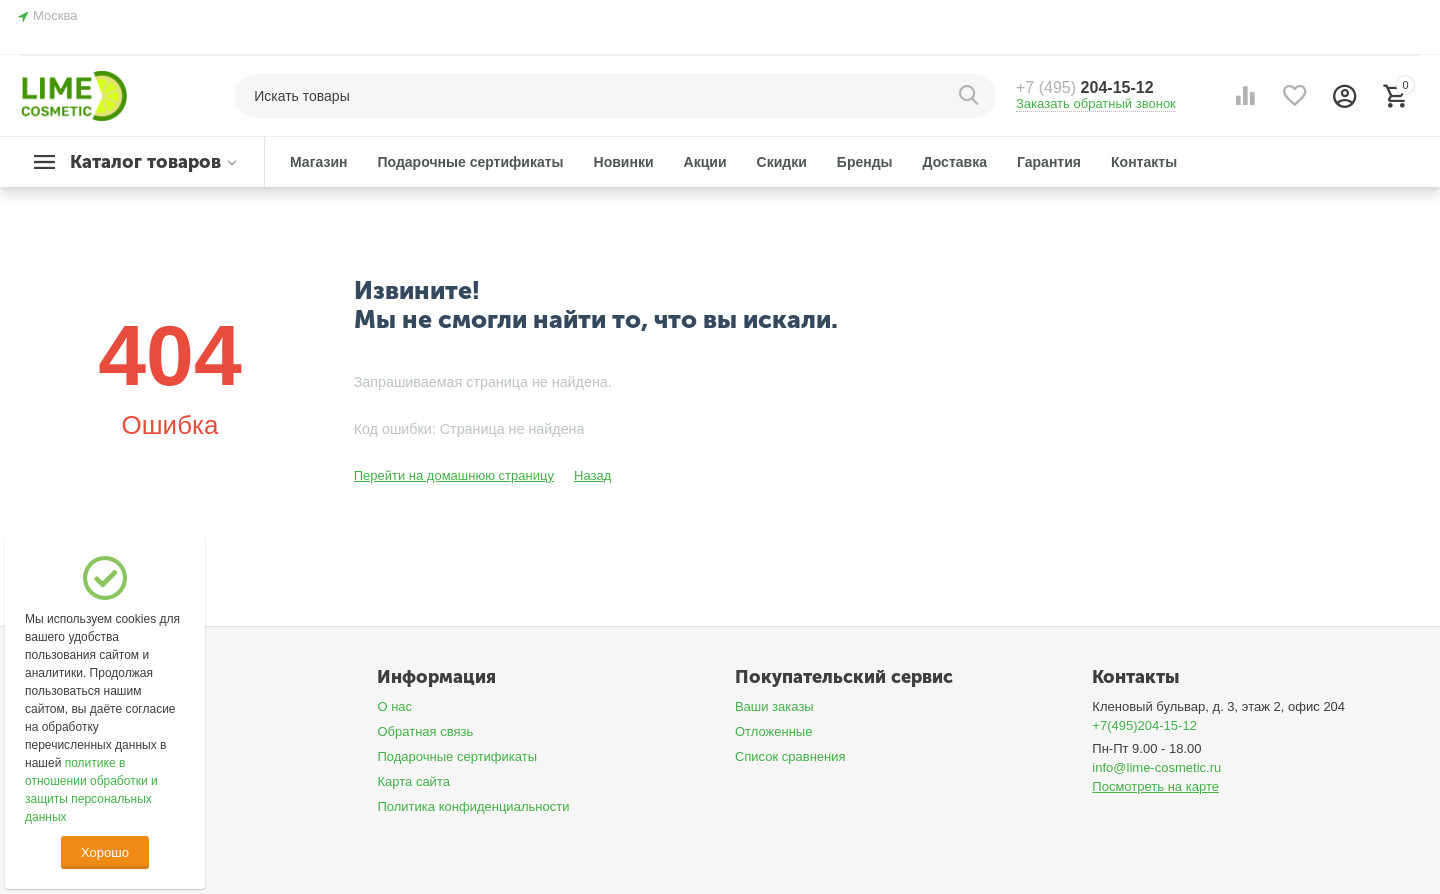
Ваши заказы (774, 706)
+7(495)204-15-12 (1144, 725)
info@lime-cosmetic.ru (1156, 767)
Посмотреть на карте (1155, 786)
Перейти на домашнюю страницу (454, 475)
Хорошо (105, 852)
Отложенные (774, 731)
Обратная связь (425, 731)
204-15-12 (1085, 87)
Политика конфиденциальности (473, 806)
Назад (592, 475)
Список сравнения (790, 756)
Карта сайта (413, 781)
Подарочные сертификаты (457, 756)
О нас (394, 706)
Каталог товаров (145, 162)
